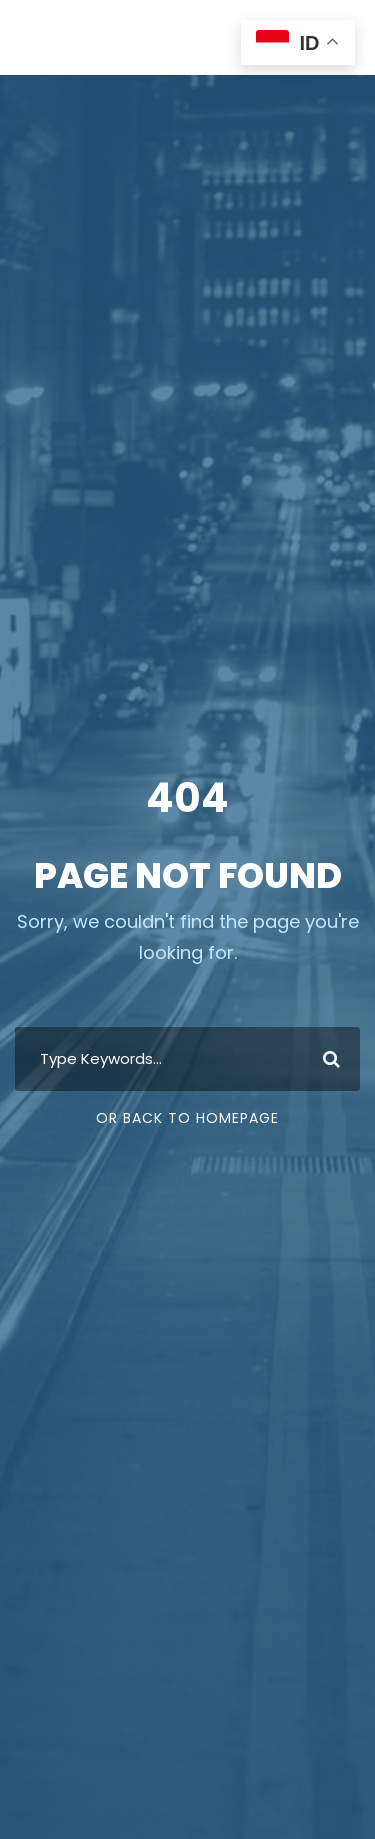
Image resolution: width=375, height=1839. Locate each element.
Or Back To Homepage (187, 1118)
